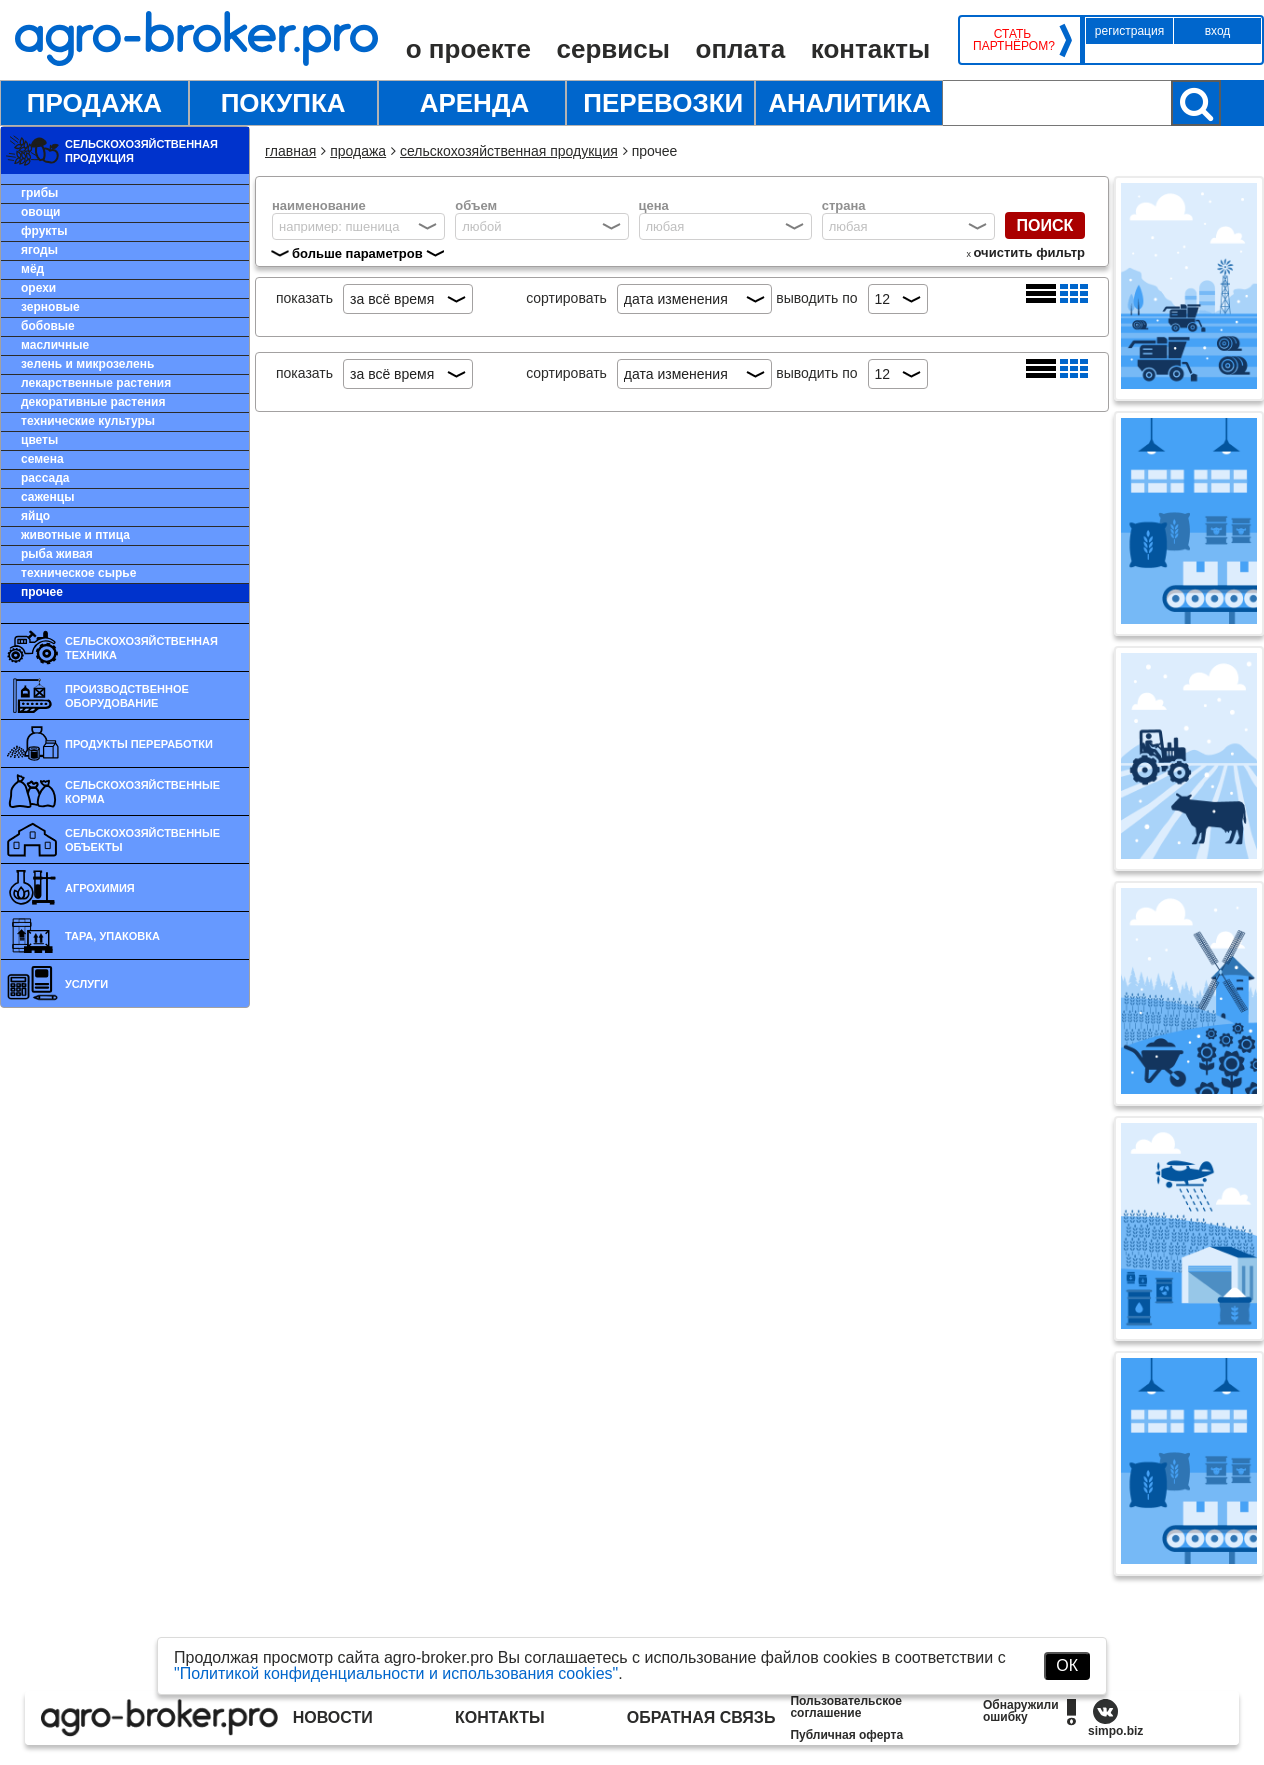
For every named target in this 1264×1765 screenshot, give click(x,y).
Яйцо (35, 516)
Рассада (45, 478)
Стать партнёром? (1012, 40)
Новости (333, 1717)
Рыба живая (57, 554)
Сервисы (613, 49)
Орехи (38, 288)
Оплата (741, 49)
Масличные (55, 345)
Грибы (39, 193)
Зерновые (50, 307)
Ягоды (39, 250)
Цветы (39, 440)
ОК (1067, 1665)
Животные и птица (75, 535)
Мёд (32, 269)
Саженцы (47, 497)
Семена (42, 459)
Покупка (283, 103)
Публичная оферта (846, 1735)
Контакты (870, 49)
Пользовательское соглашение (846, 1707)
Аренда (475, 103)
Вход (1218, 31)
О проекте (468, 49)
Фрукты (44, 231)
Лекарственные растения (96, 383)
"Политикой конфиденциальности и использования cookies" (396, 1673)
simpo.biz (1115, 1731)
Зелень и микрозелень (87, 364)
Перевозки (663, 103)
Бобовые (48, 326)
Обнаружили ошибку (1021, 1711)
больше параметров (357, 253)
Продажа (94, 103)
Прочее (42, 592)
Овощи (40, 212)
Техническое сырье (78, 573)
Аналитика (849, 103)
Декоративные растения (93, 402)
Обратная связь (701, 1717)
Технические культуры (88, 421)
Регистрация (1129, 31)
